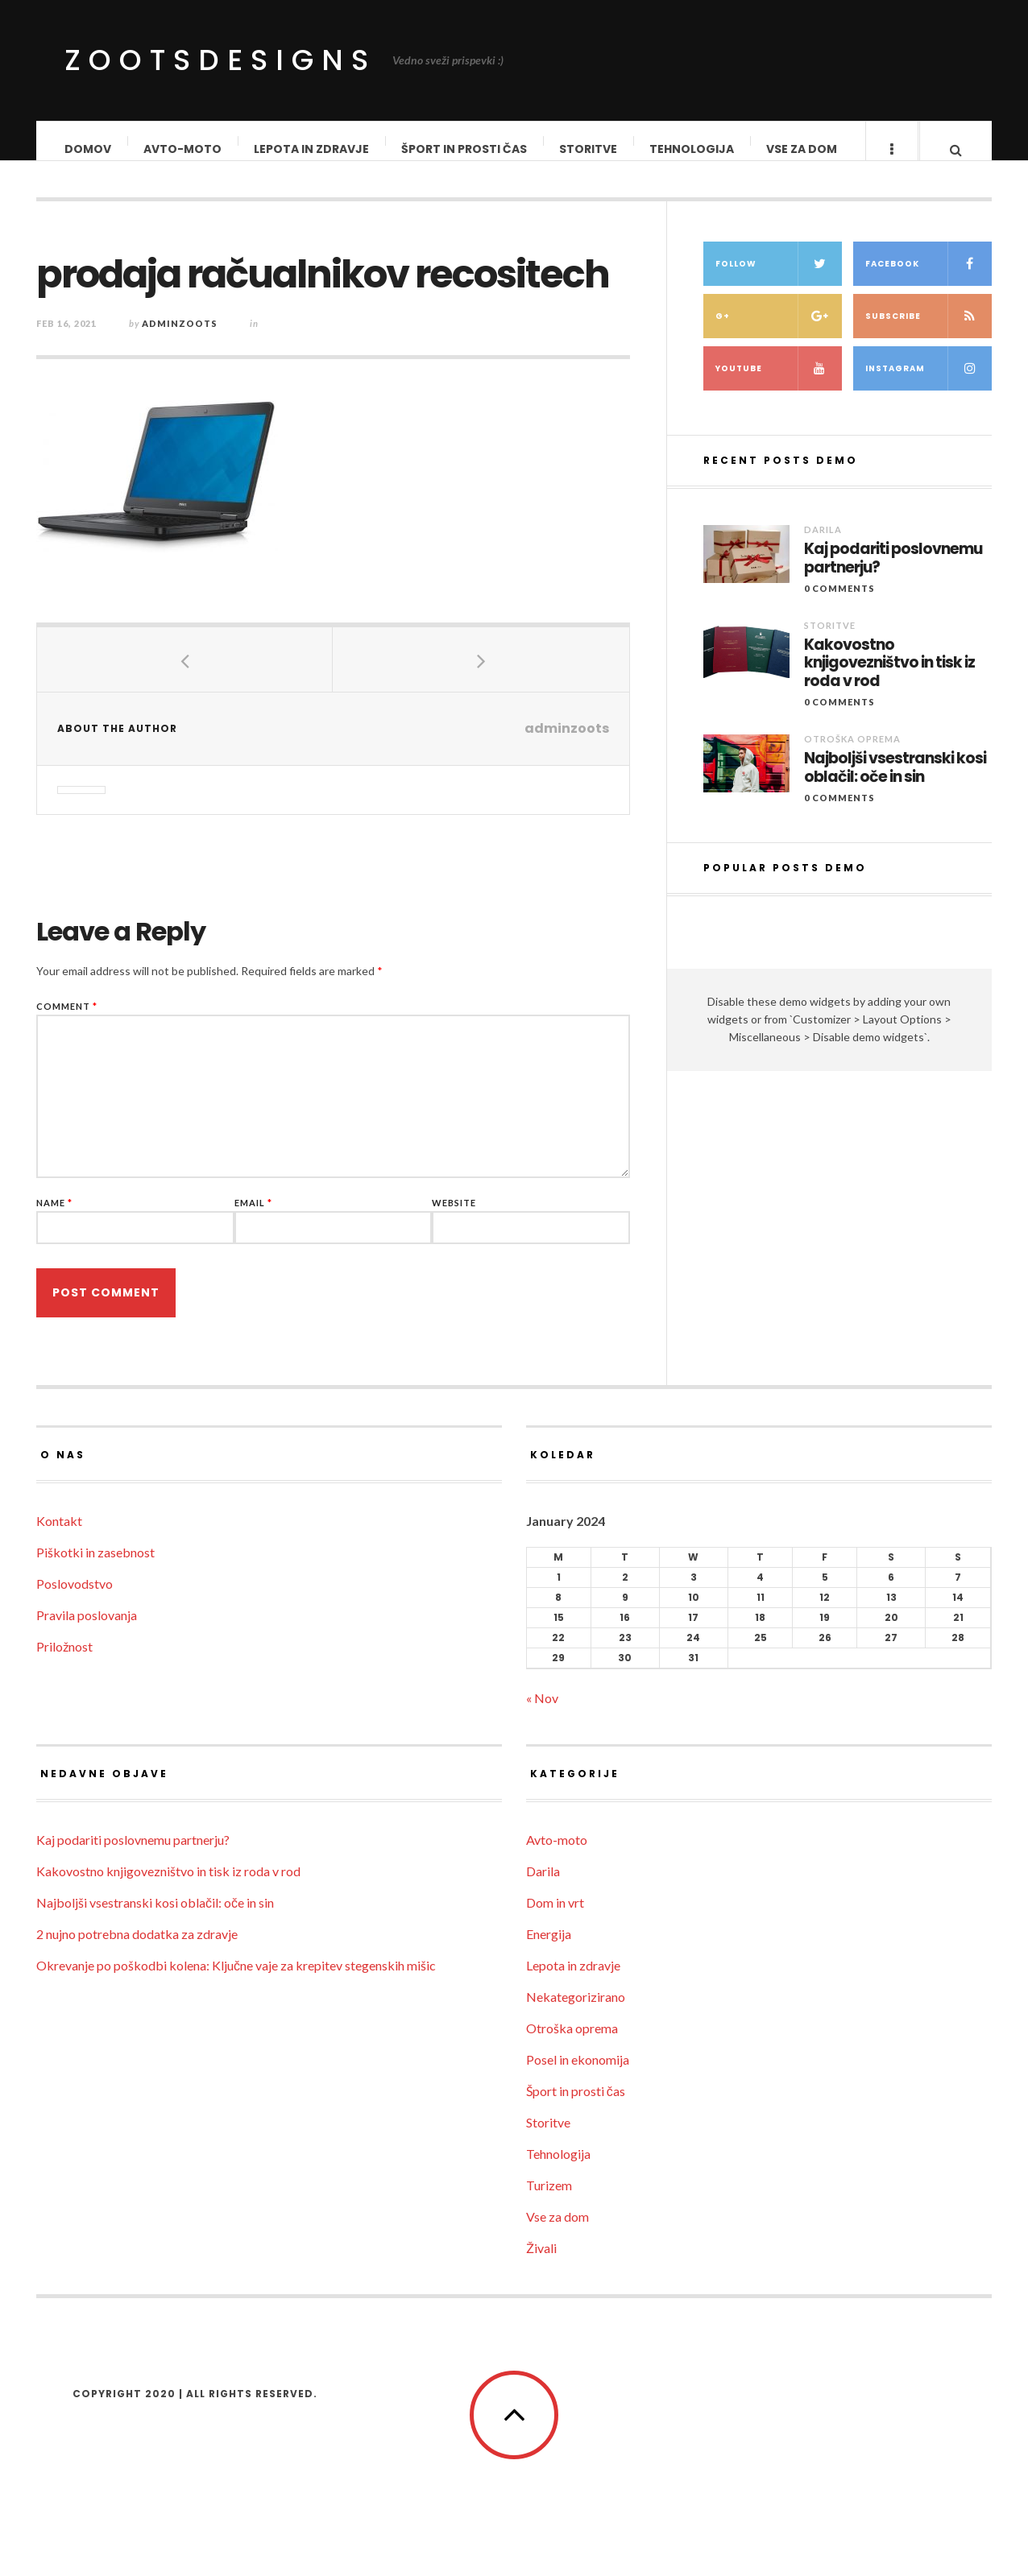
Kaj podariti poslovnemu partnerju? (893, 588)
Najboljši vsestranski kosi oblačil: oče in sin (895, 798)
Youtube (778, 398)
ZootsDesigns (220, 60)
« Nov (542, 1714)
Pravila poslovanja (86, 1631)
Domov (88, 149)
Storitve (589, 149)
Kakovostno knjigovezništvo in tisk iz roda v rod (889, 693)
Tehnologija (692, 149)
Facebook (928, 293)
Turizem (549, 2201)
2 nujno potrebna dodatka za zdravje (137, 1950)
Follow (778, 293)
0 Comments (839, 618)
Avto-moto (183, 149)
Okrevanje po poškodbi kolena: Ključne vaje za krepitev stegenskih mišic (236, 1981)
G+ (778, 346)
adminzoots (180, 339)
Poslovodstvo (74, 1599)
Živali (541, 2264)
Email (253, 1218)
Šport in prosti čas (465, 149)
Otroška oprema (852, 768)
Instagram (928, 398)
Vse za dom (802, 149)
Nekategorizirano (575, 2012)
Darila (823, 559)
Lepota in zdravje (312, 149)
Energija (548, 1950)
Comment (66, 1022)
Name (54, 1218)
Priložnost (64, 1662)
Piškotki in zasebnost (95, 1568)
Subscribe (928, 346)
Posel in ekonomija (577, 2075)
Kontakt (59, 1536)
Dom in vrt (555, 1918)
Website (454, 1218)
